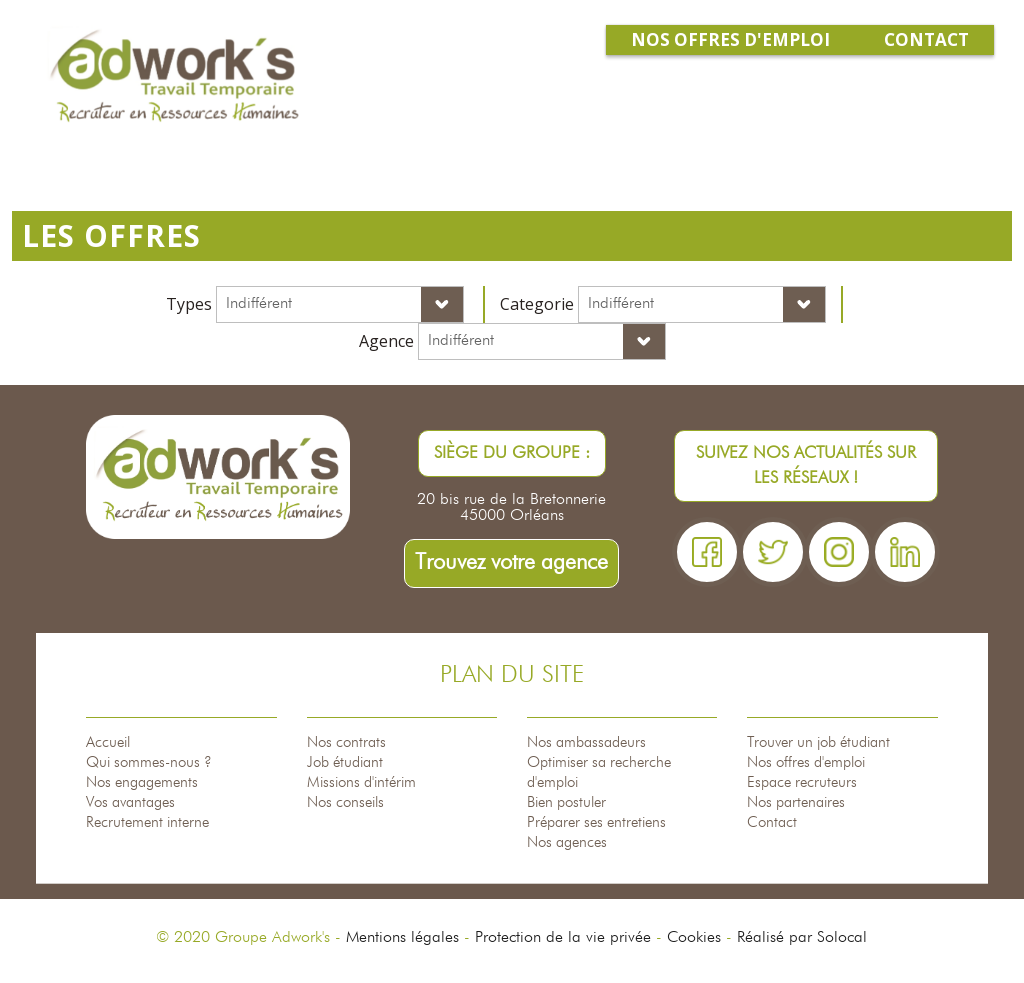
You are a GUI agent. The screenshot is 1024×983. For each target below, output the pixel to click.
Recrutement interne (147, 822)
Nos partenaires (796, 802)
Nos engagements (142, 782)
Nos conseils (345, 802)
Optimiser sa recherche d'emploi (599, 772)
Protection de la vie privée (563, 938)
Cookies (694, 938)
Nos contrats (346, 742)
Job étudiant (345, 762)
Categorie (537, 304)
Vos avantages (130, 802)
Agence (386, 341)
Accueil (108, 742)
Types (189, 304)
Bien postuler (566, 802)
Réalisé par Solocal (802, 938)
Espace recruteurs (802, 782)
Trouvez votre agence (511, 563)
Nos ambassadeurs (586, 742)
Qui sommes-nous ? (149, 762)
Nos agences (567, 842)
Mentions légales (402, 938)
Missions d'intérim (361, 782)
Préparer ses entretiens (596, 822)
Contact (772, 822)
